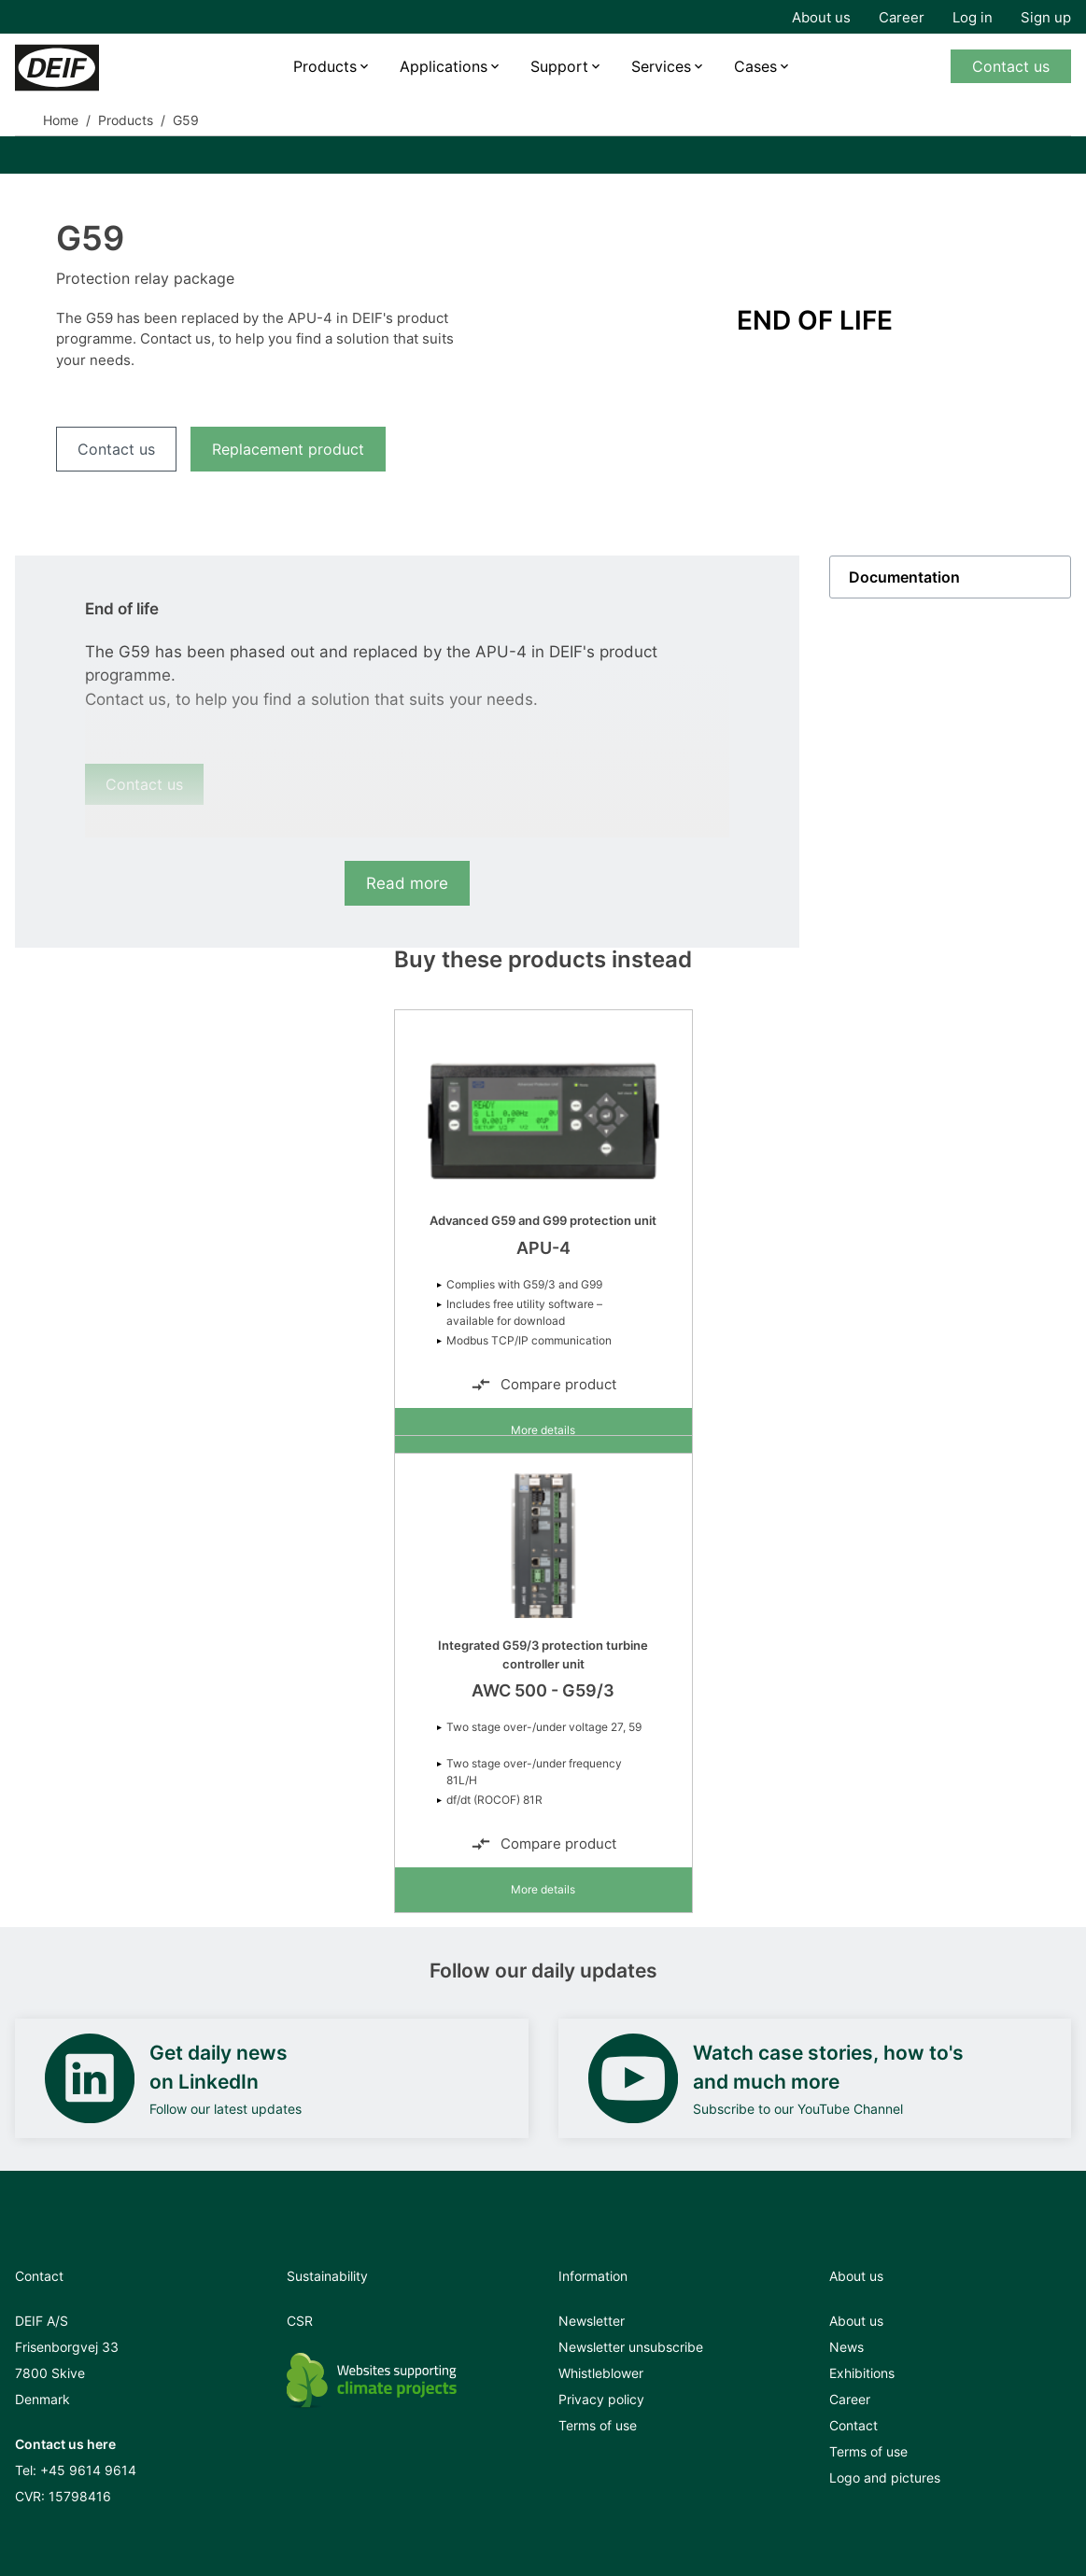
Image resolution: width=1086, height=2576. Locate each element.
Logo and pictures (884, 2477)
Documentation (904, 577)
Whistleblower (600, 2373)
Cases (755, 66)
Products (325, 66)
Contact (853, 2425)
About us (821, 17)
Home (60, 120)
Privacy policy (601, 2399)
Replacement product (288, 449)
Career (901, 17)
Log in (972, 17)
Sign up (1046, 17)
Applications (443, 66)
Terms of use (597, 2425)
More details (543, 1430)
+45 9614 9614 (88, 2470)
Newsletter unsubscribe (630, 2347)
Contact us (1011, 66)
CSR (300, 2321)
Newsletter (591, 2321)
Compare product (543, 1384)
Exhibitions (862, 2373)
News (846, 2347)
